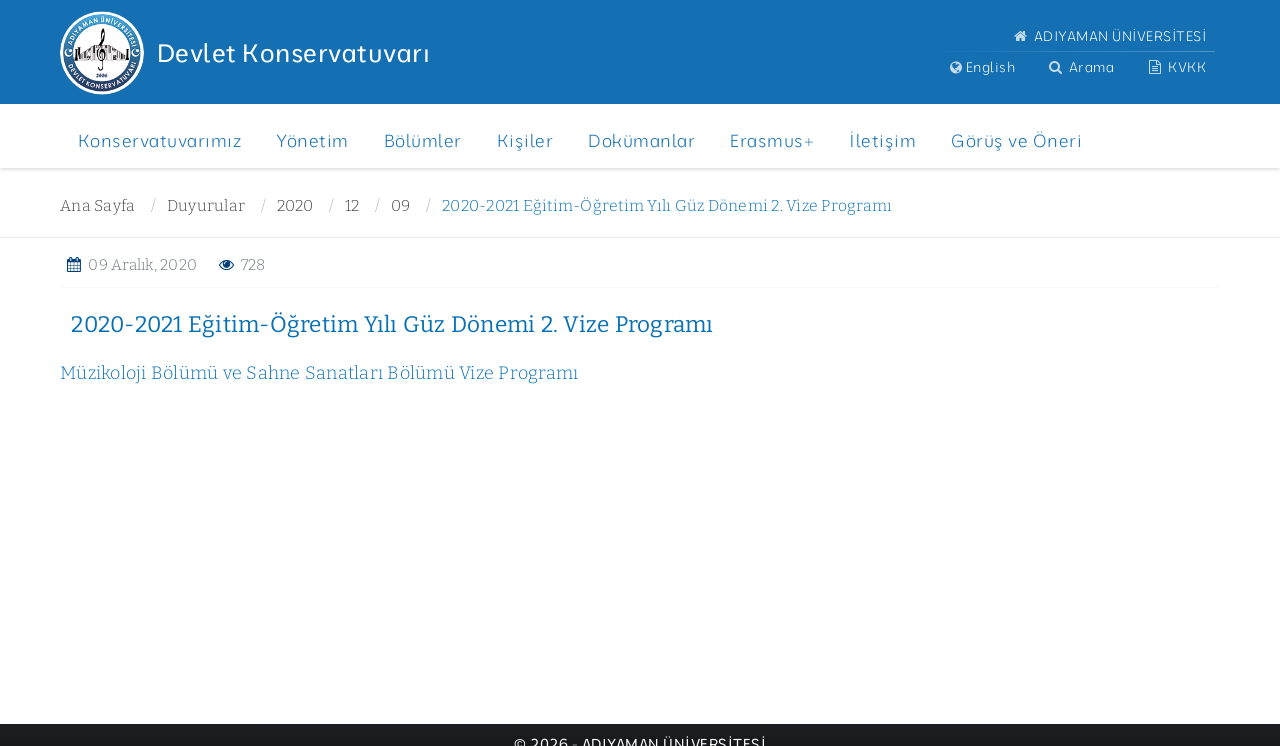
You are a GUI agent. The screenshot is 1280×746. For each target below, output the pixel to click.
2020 (295, 205)
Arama (1080, 66)
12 (352, 205)
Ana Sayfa (97, 205)
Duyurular (206, 205)
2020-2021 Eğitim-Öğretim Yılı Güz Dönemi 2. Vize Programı (667, 205)
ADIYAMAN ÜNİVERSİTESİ (1108, 35)
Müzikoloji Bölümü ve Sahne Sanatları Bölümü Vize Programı (319, 373)
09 (401, 205)
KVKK (1175, 66)
